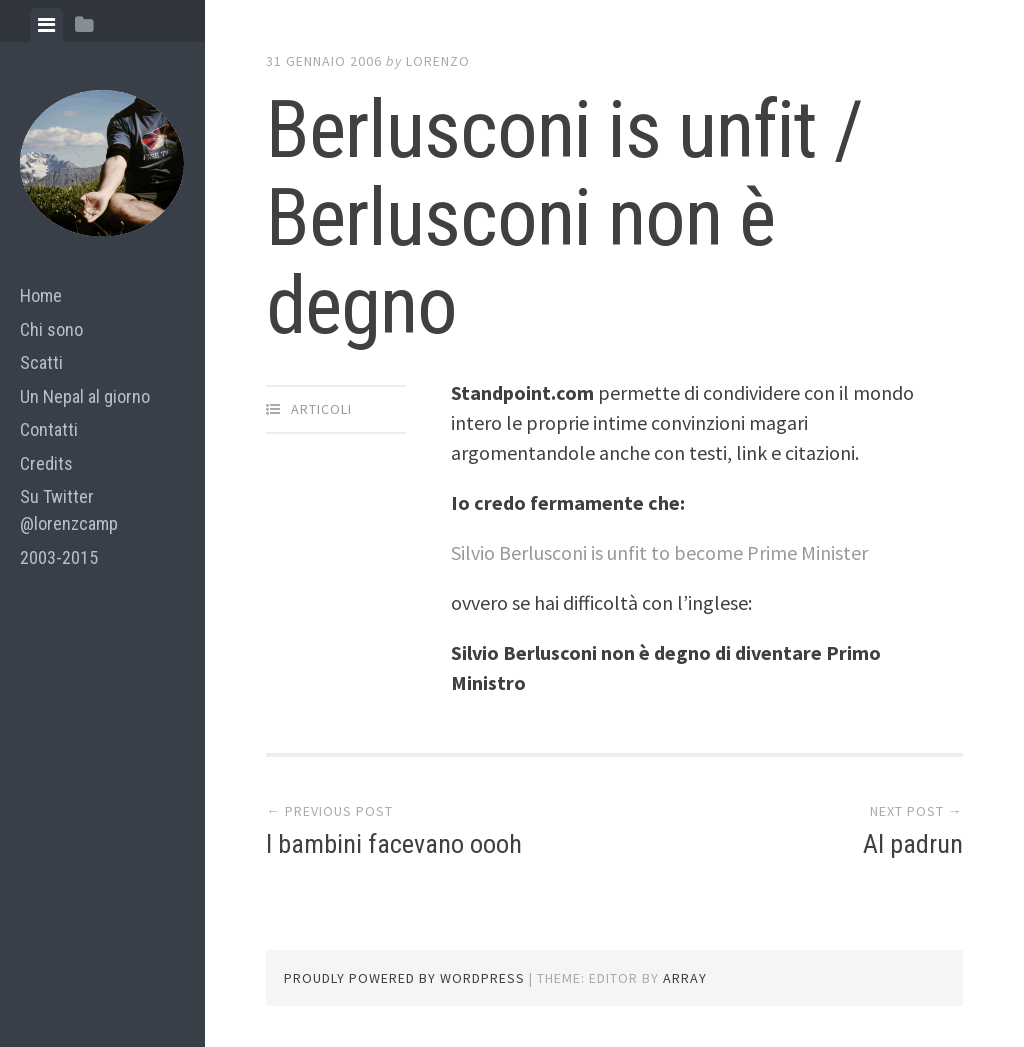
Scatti (41, 362)
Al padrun (913, 844)
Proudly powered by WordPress (404, 978)
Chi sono (51, 329)
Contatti (49, 429)
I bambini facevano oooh (394, 844)
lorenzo (438, 61)
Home (41, 295)
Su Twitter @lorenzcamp (69, 510)
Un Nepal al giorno (85, 396)
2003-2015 (59, 557)
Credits (46, 463)
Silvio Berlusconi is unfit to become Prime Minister (659, 552)
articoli (321, 409)
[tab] (46, 25)
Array (685, 978)
